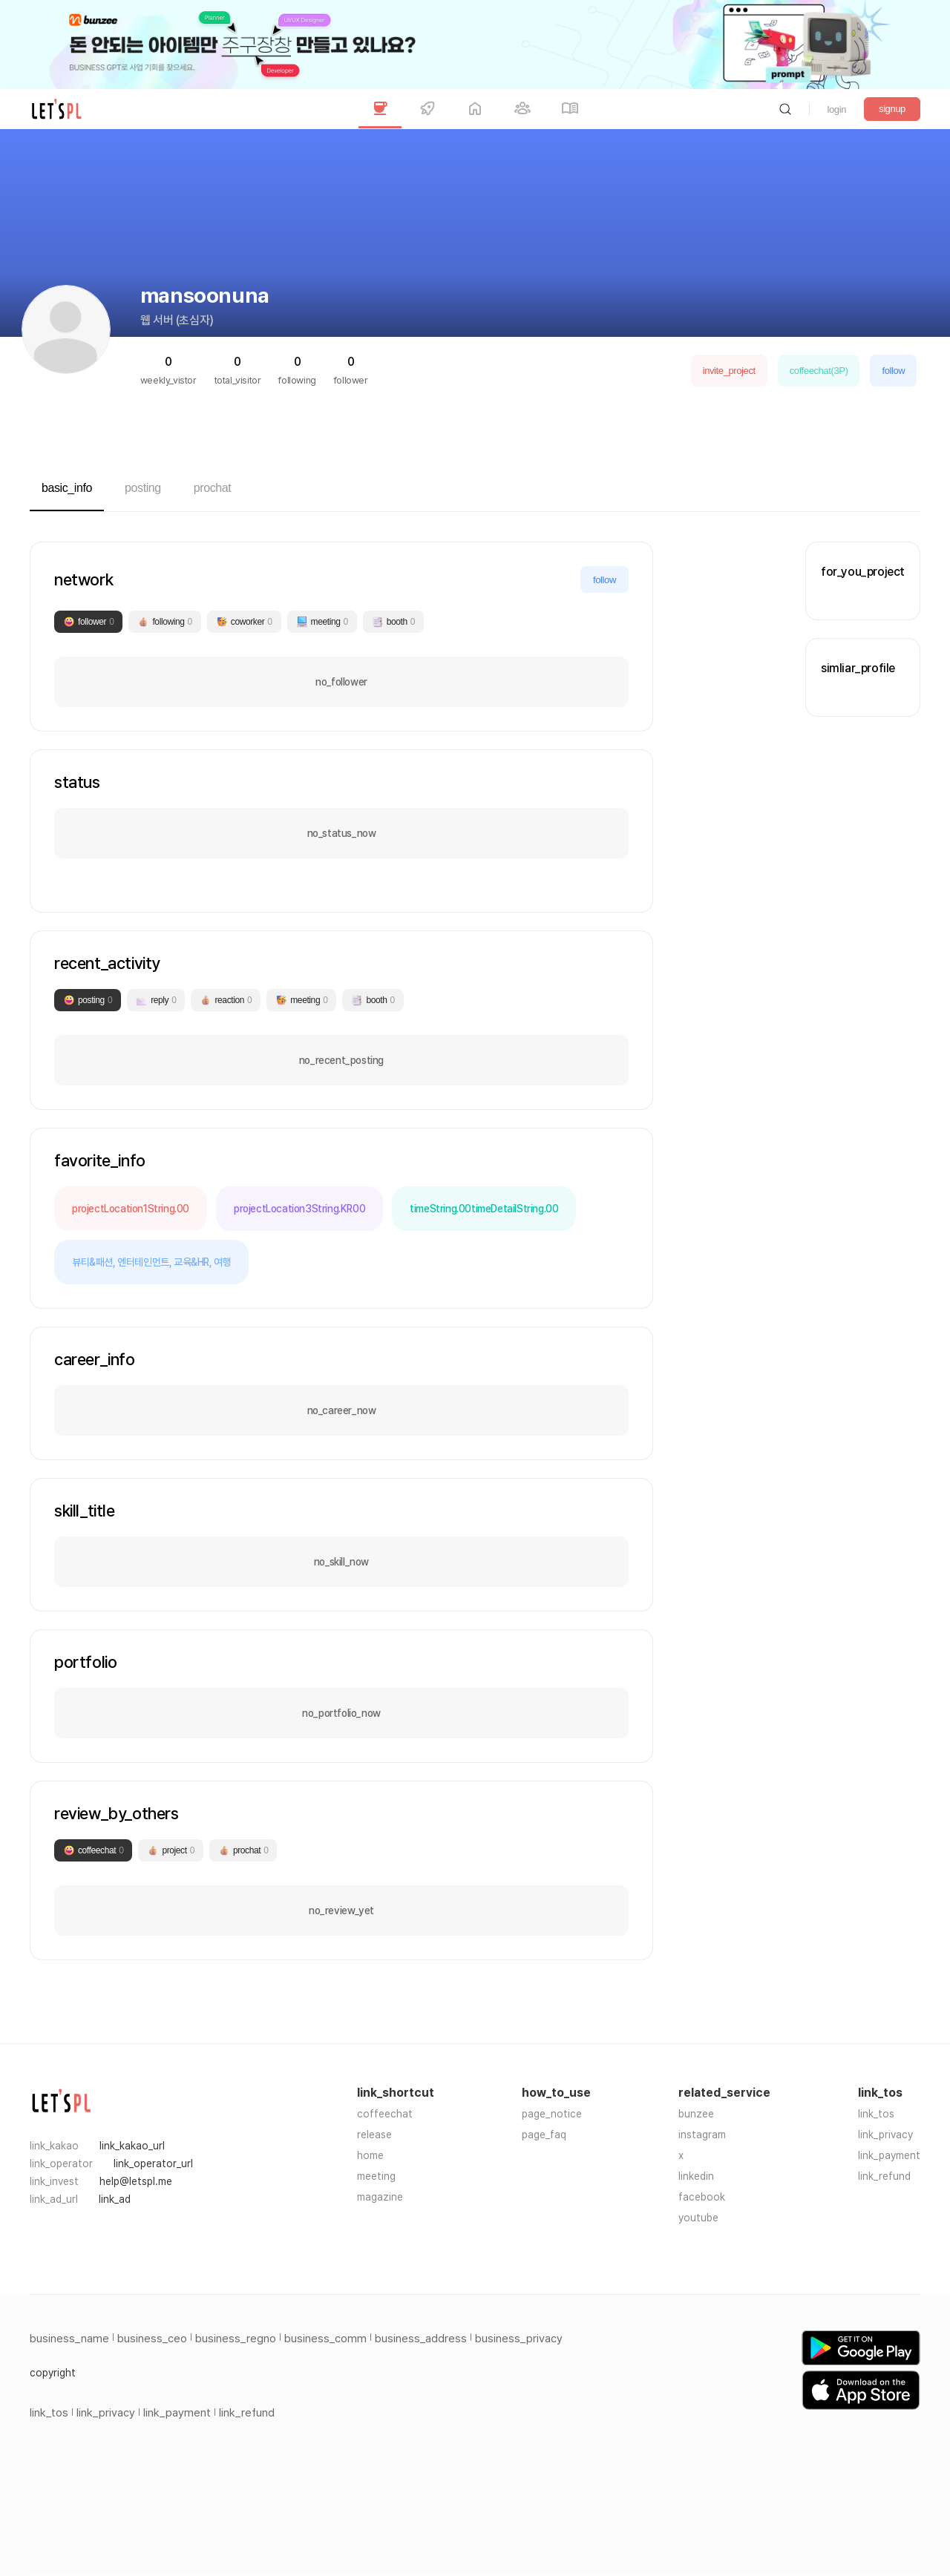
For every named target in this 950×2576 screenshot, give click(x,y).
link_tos (876, 2114)
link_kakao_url (132, 2146)
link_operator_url (153, 2163)
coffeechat (385, 2114)
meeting (376, 2176)
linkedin (696, 2176)
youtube (698, 2218)
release (374, 2134)
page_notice (552, 2114)
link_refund (884, 2176)
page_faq (544, 2134)
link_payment (889, 2155)
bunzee (696, 2114)
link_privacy (885, 2134)
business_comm (325, 2338)
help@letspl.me (135, 2181)
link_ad (115, 2199)
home (370, 2155)
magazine (380, 2197)
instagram (702, 2134)
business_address (421, 2338)
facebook (701, 2197)
